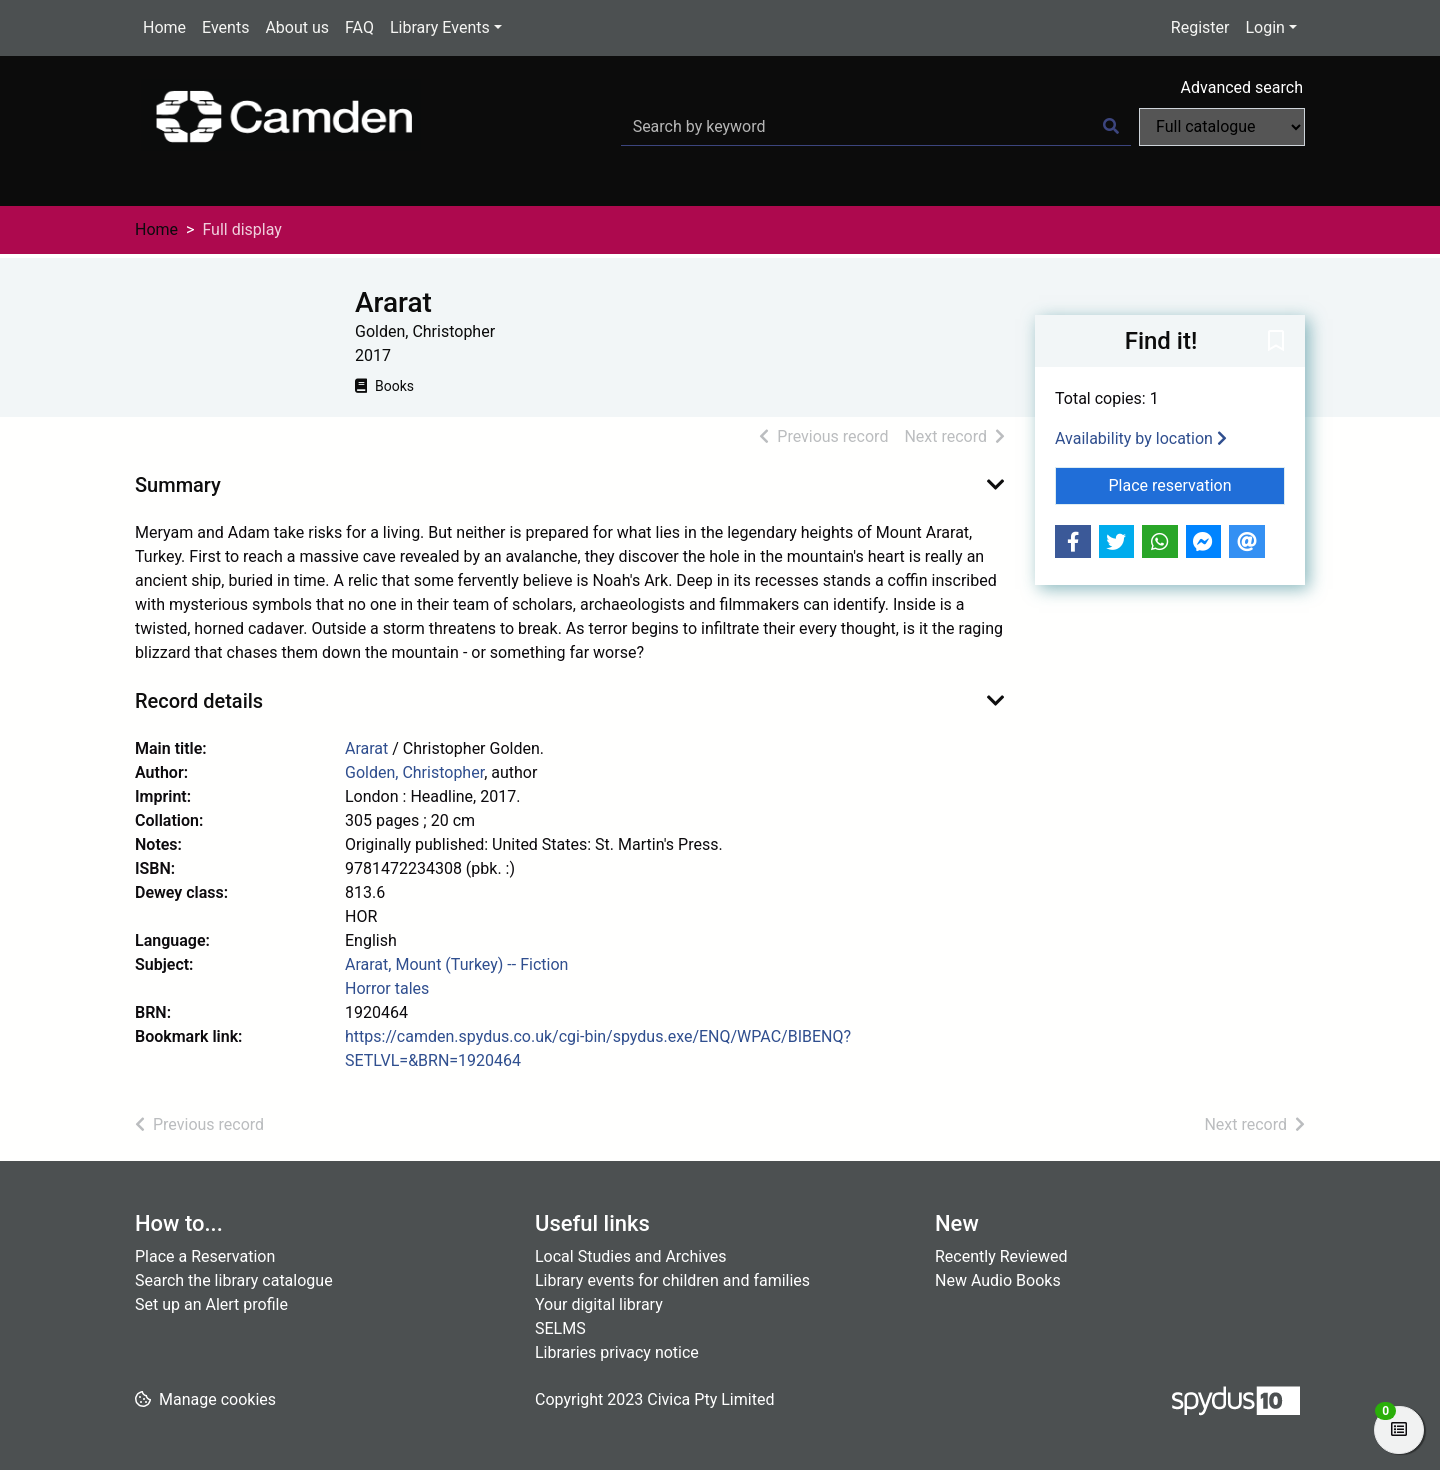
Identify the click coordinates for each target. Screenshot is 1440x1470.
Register (1200, 27)
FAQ (359, 27)
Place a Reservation (205, 1256)
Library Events (440, 27)
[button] (1276, 342)
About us (297, 27)
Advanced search (1242, 87)
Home (164, 27)
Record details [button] (199, 701)
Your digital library (599, 1304)
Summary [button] (178, 485)
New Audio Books (998, 1280)
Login (1264, 27)
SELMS (560, 1328)
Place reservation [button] (1197, 484)
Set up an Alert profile (211, 1304)
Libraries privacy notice (617, 1352)
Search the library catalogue (234, 1280)
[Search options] (1222, 127)
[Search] (1111, 127)
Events (225, 27)
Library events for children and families (672, 1280)
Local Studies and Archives (631, 1256)
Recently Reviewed (1001, 1256)
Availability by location (1141, 438)
